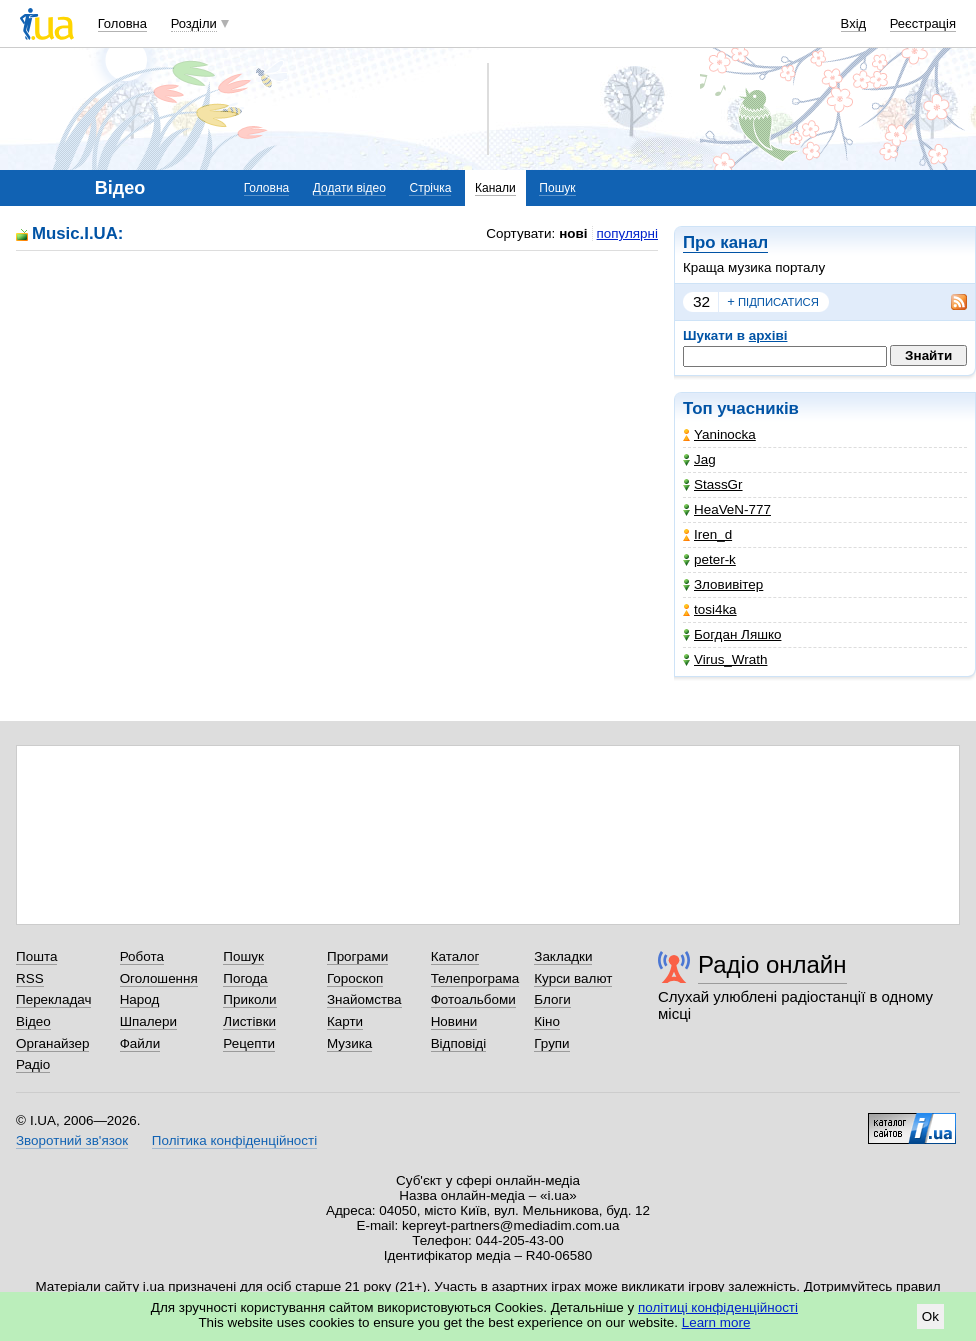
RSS (30, 978)
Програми (357, 956)
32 (701, 301)
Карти (345, 1021)
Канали (495, 188)
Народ (140, 999)
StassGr (713, 484)
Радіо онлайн (772, 964)
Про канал (725, 242)
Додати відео (349, 188)
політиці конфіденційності (718, 1307)
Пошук (557, 188)
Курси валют (573, 978)
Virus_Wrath (725, 659)
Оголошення (159, 978)
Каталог (455, 956)
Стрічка (430, 188)
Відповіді (459, 1043)
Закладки (563, 956)
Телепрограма (475, 978)
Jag (699, 459)
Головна (122, 23)
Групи (551, 1043)
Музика (349, 1043)
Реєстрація (923, 23)
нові (573, 233)
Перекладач (53, 999)
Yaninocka (719, 434)
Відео (33, 1021)
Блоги (552, 999)
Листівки (249, 1021)
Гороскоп (355, 978)
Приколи (249, 999)
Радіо (33, 1064)
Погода (245, 978)
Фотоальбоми (473, 999)
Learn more (716, 1322)
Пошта (36, 956)
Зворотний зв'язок (72, 1140)
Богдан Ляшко (732, 634)
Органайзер (52, 1043)
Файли (140, 1043)
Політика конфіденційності (234, 1140)
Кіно (547, 1021)
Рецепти (249, 1043)
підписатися (773, 302)
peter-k (709, 559)
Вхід (854, 23)
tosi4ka (710, 609)
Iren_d (707, 534)
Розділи (194, 23)
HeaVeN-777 (727, 509)
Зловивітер (723, 584)
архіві (768, 335)
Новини (454, 1021)
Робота (142, 956)
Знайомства (364, 999)
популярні (627, 233)
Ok (930, 1316)
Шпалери (148, 1021)
